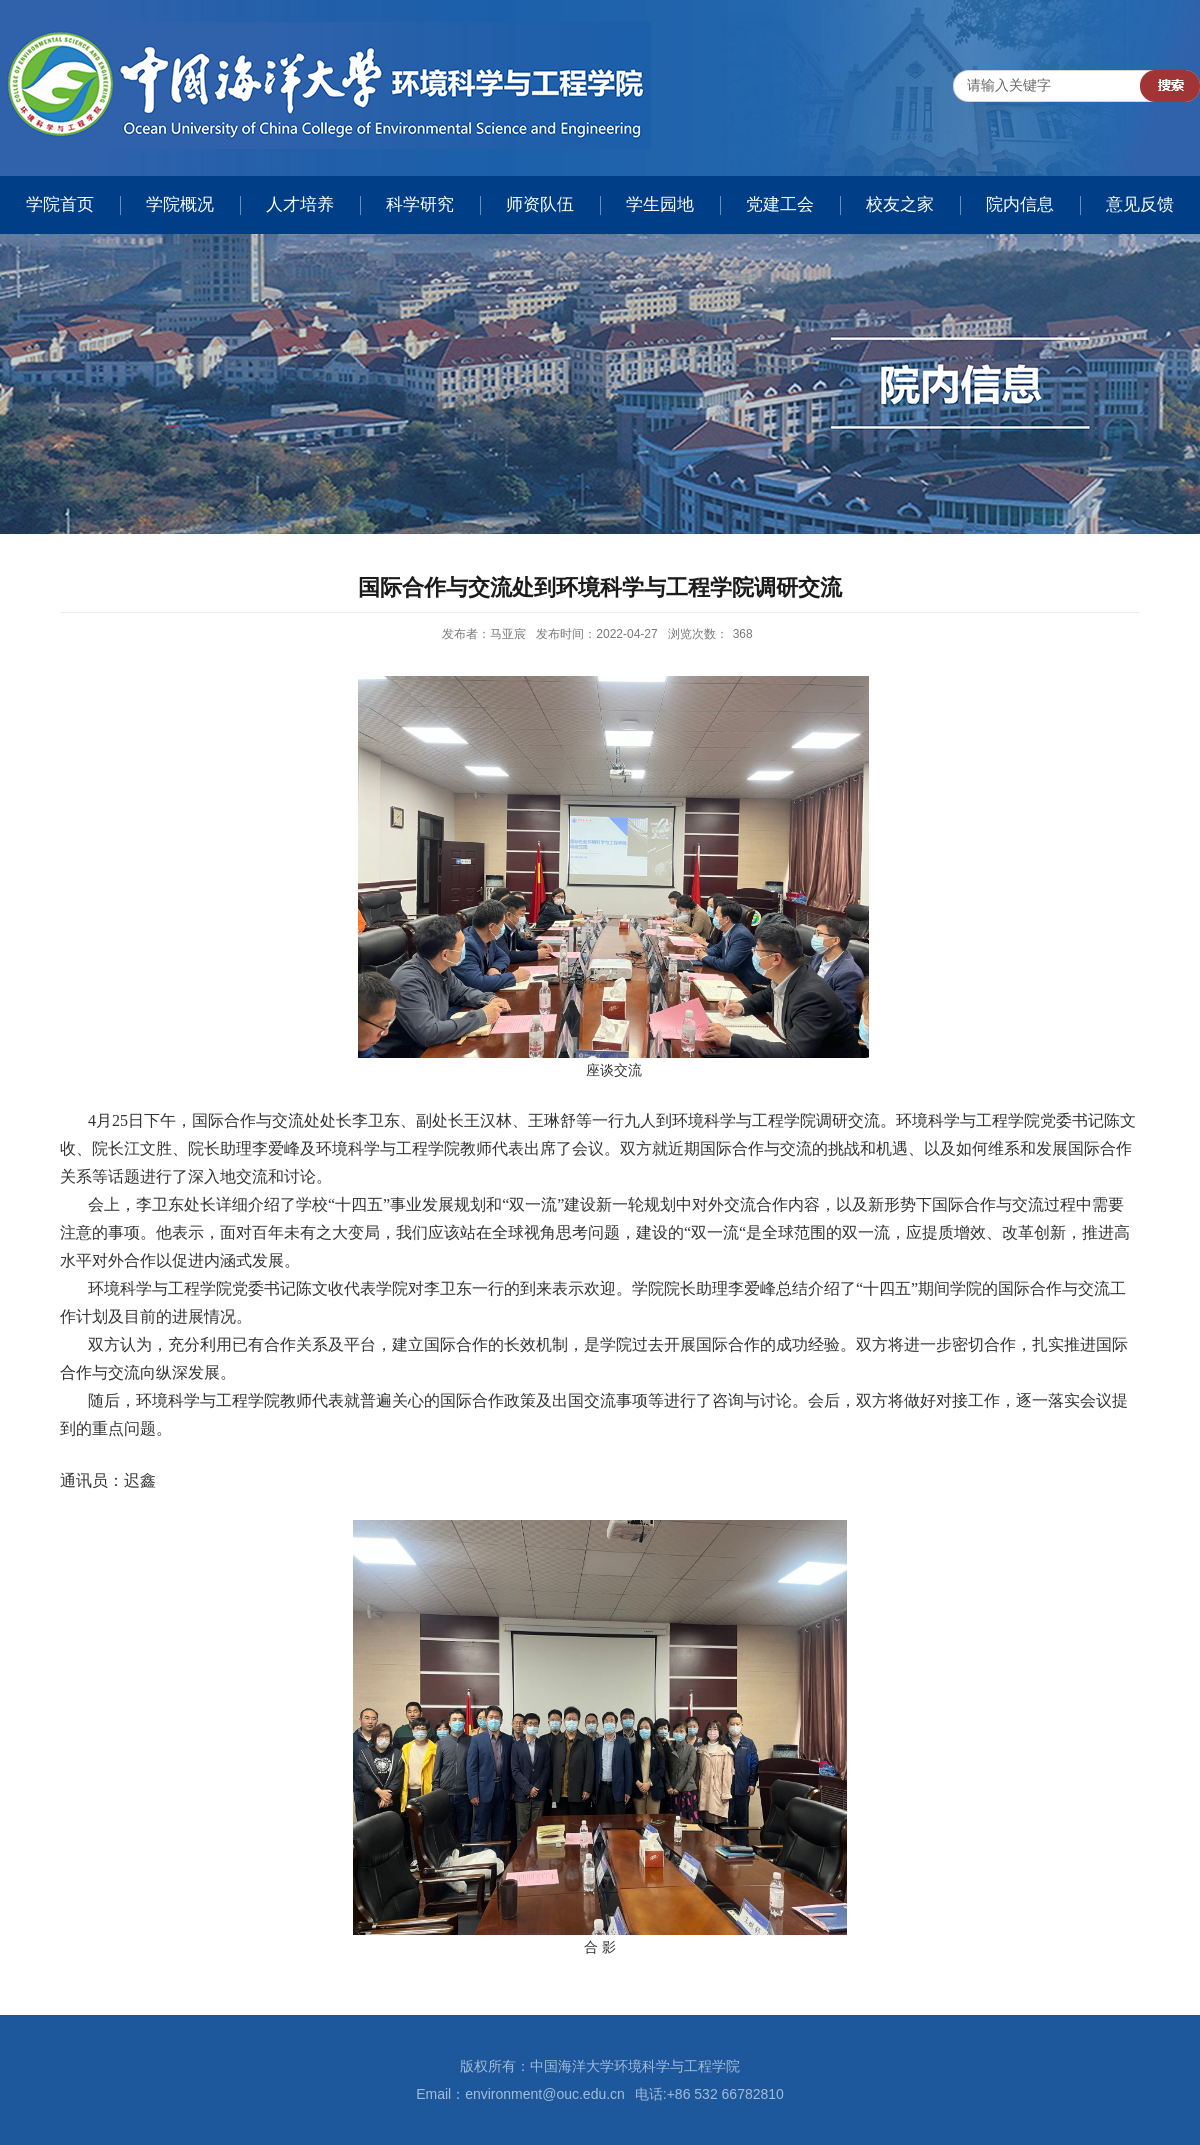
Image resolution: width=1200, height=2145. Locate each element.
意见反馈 (1140, 204)
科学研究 (420, 204)
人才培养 (300, 204)
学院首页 (60, 204)
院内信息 (1020, 204)
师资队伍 (540, 204)
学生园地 (660, 204)
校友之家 (900, 204)
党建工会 (780, 204)
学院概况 (180, 204)
